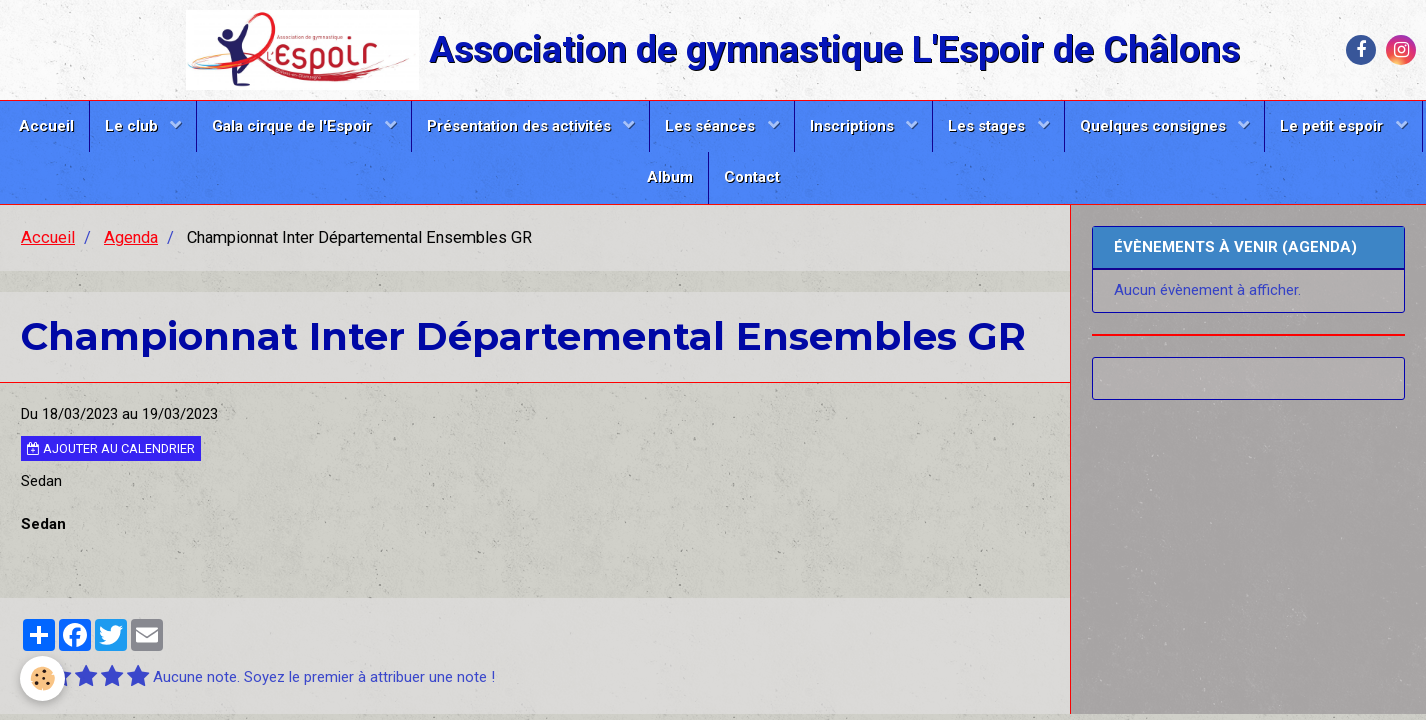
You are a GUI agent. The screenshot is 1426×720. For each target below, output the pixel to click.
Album (670, 177)
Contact (752, 177)
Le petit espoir (1333, 126)
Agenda (131, 237)
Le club (133, 126)
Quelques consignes (1155, 126)
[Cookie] (42, 678)
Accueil (46, 126)
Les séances (712, 126)
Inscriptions (854, 126)
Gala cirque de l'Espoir (294, 126)
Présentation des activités (521, 126)
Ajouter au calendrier (111, 448)
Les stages (988, 126)
